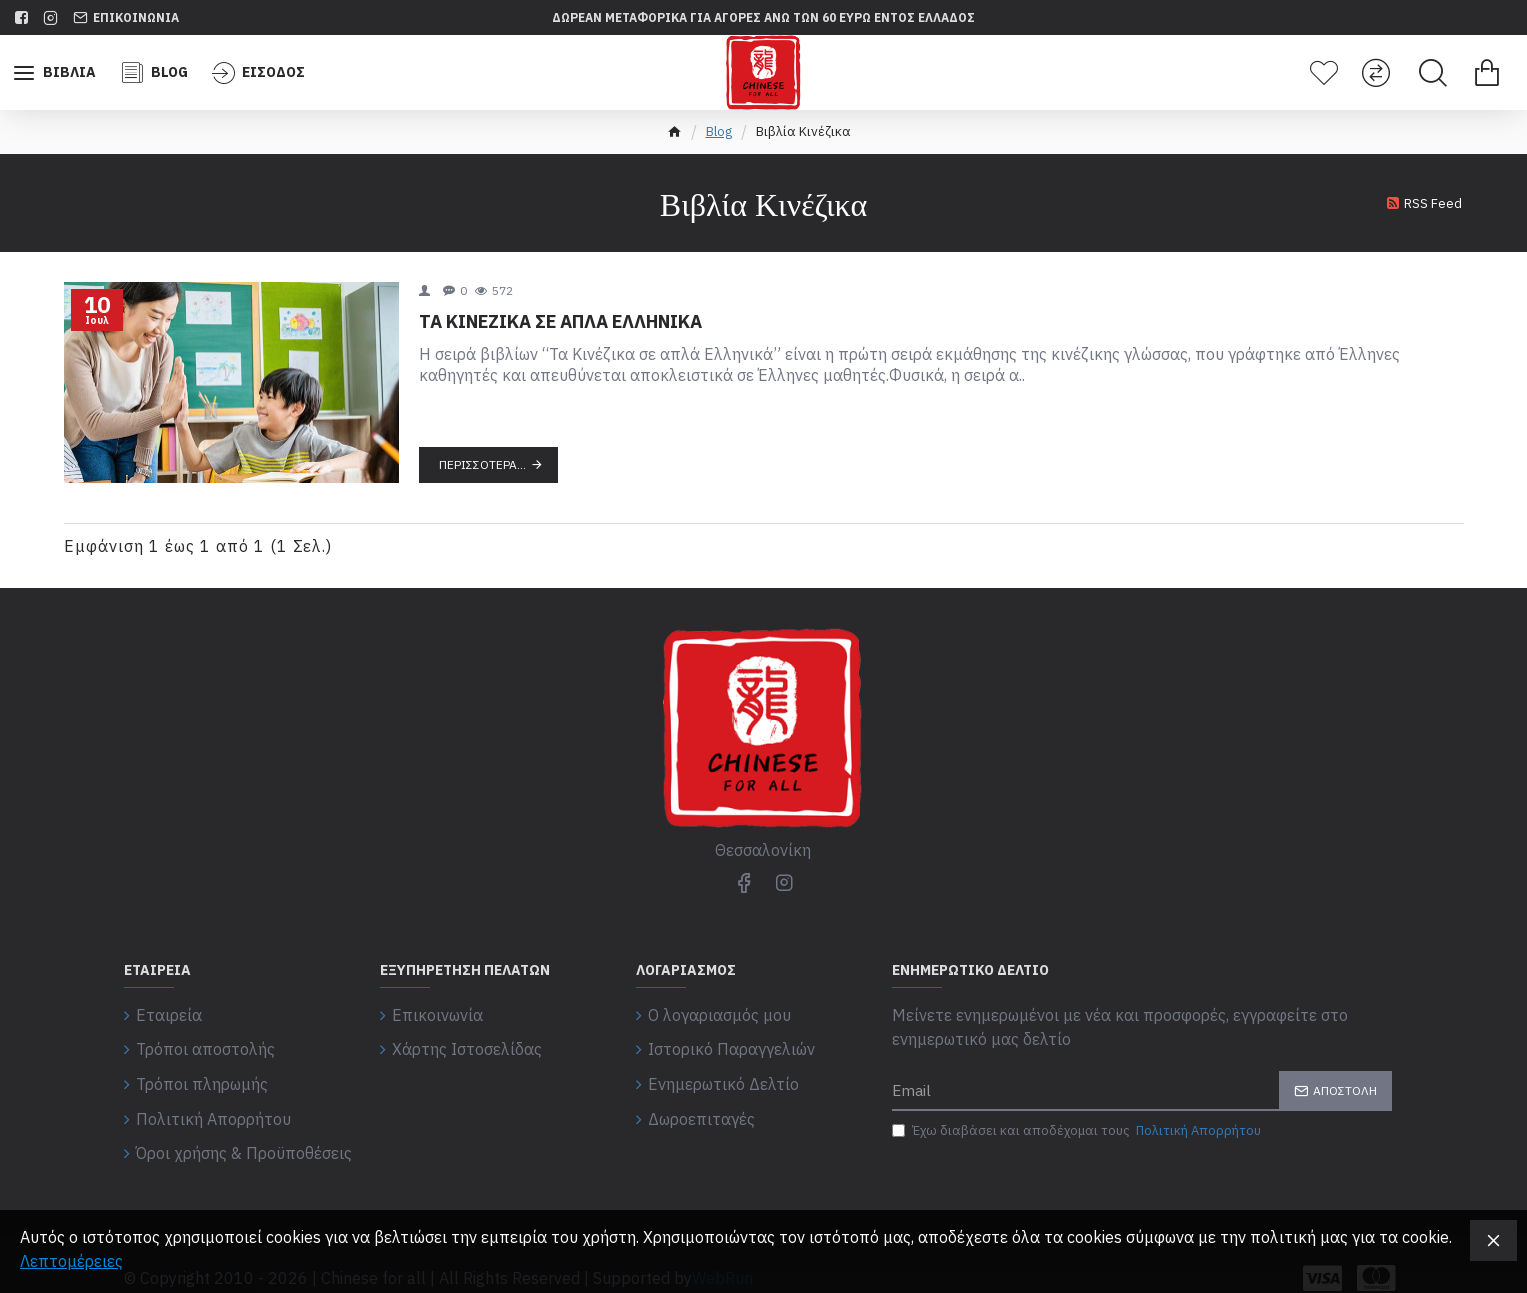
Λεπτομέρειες (71, 1261)
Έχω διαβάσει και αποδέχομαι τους (1078, 1131)
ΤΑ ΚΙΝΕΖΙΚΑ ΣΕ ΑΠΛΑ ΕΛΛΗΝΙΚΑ (560, 321)
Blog (719, 131)
